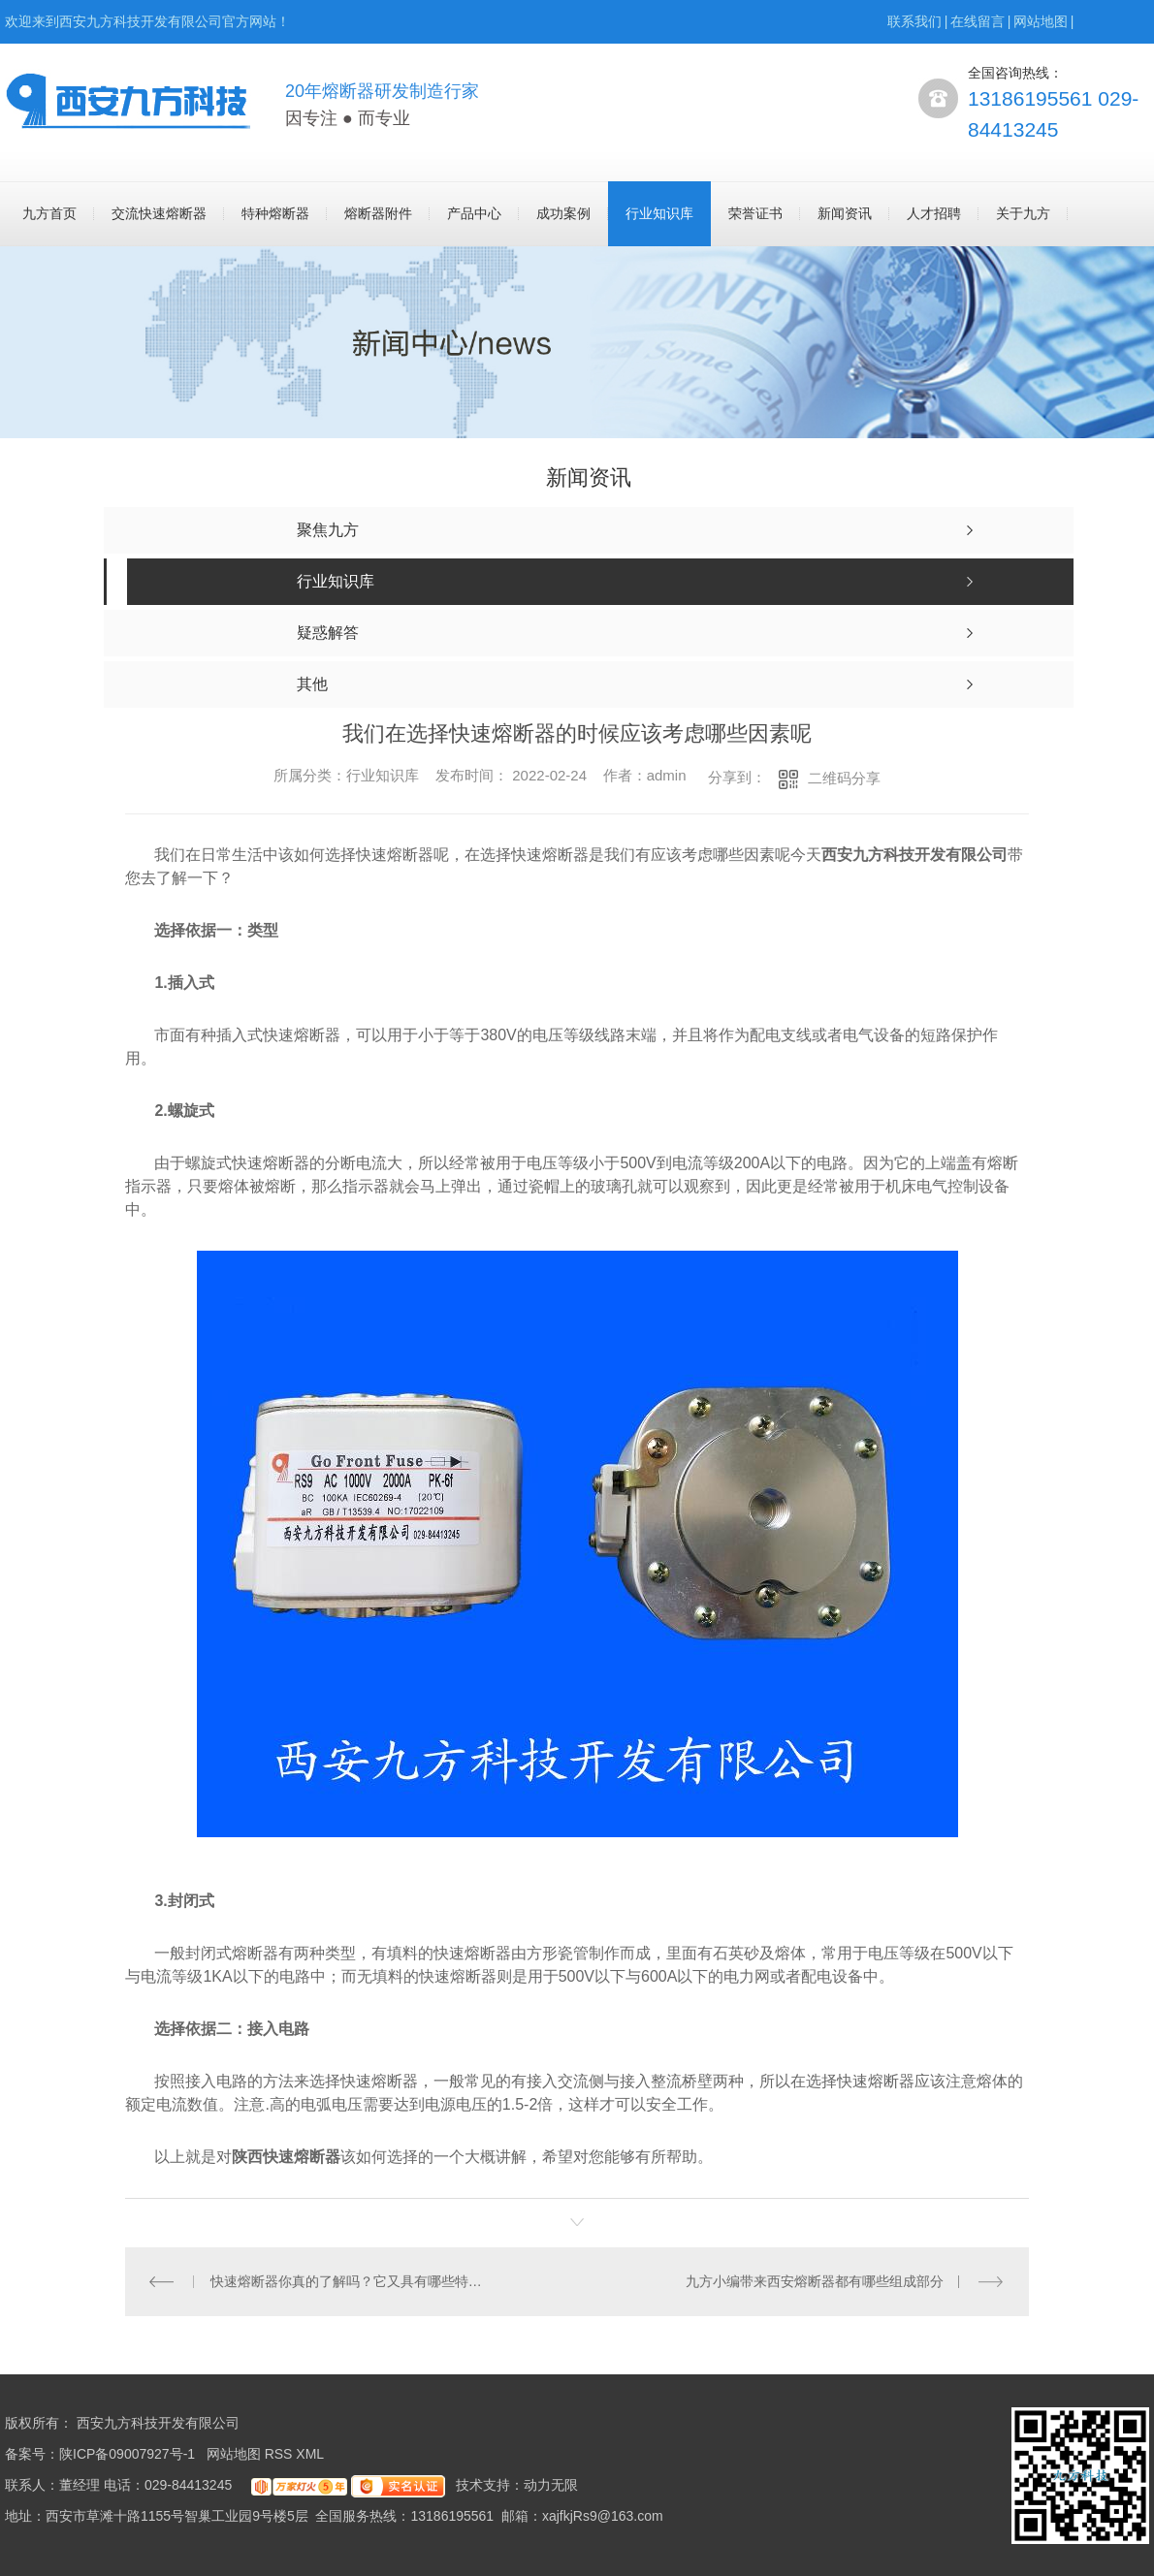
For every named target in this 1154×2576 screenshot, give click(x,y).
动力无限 (551, 2485)
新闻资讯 (844, 213)
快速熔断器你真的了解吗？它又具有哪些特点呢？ (351, 2281)
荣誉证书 (755, 213)
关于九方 (1023, 213)
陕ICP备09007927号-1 (127, 2454)
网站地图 (1040, 21)
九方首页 (49, 213)
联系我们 (914, 21)
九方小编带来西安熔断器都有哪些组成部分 (815, 2281)
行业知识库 (659, 213)
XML (311, 2454)
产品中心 (474, 213)
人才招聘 (934, 213)
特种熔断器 (275, 213)
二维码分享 (844, 778)
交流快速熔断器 (159, 213)
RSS (281, 2454)
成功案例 (563, 213)
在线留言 (977, 21)
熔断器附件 (378, 213)
